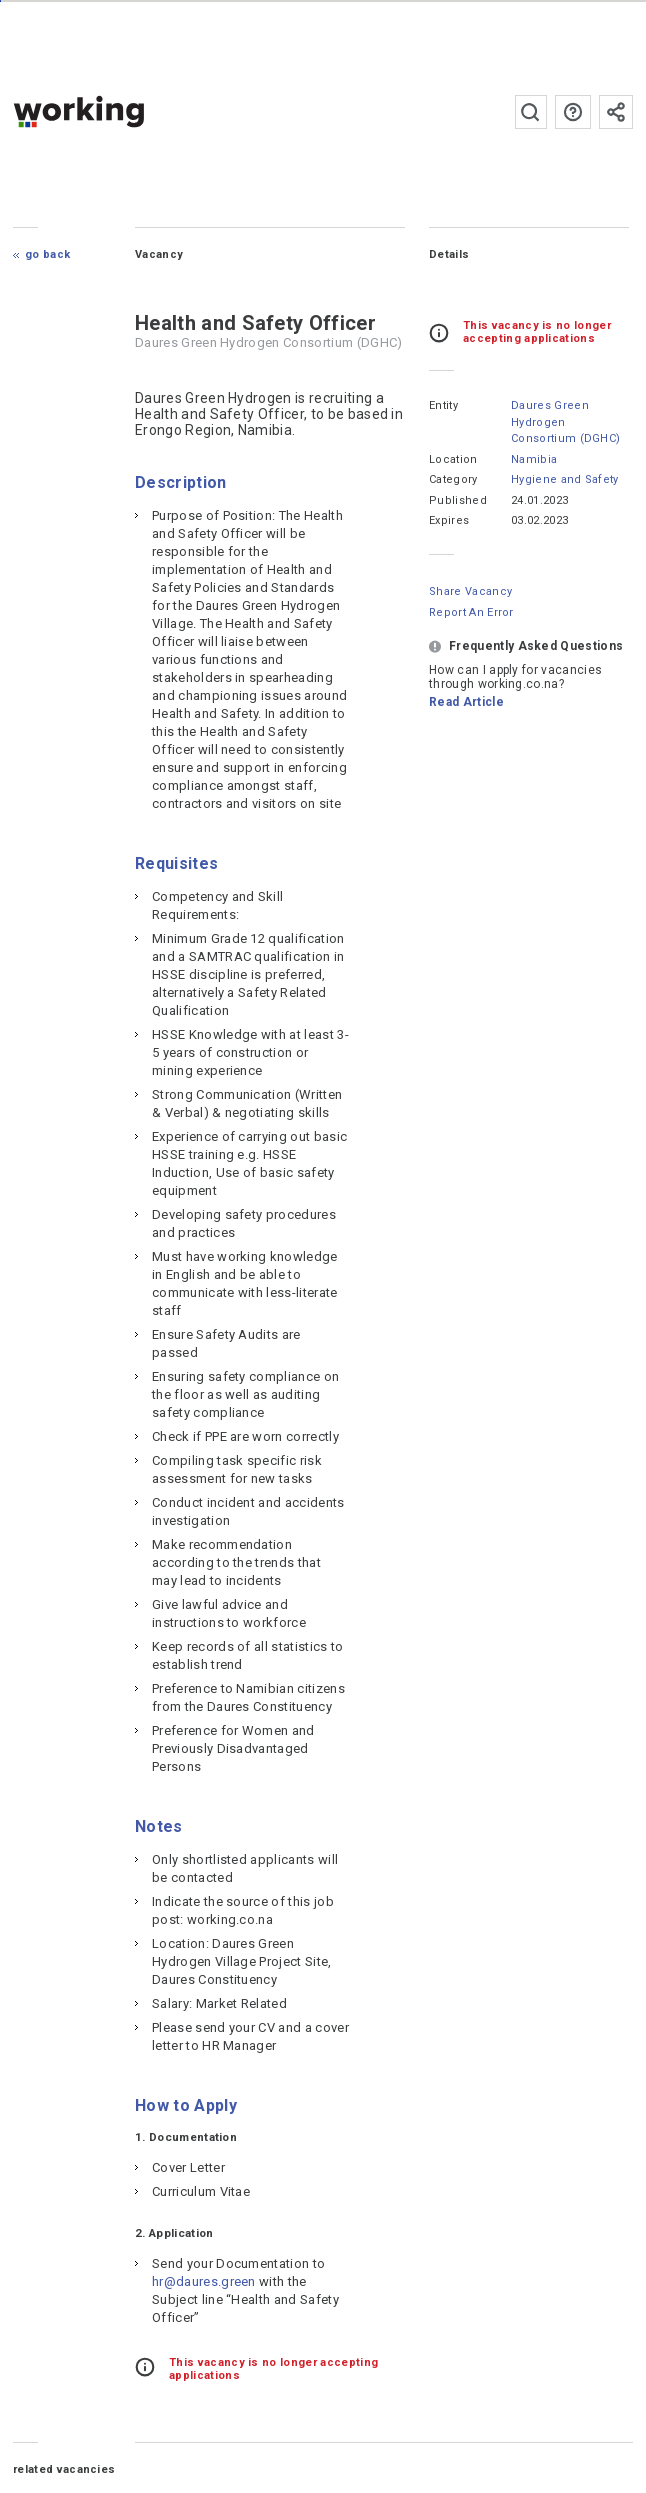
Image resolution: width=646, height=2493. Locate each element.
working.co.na (118, 111)
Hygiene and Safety (565, 479)
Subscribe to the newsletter (616, 112)
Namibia (534, 459)
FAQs (573, 112)
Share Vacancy (470, 591)
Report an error (471, 612)
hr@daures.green (204, 2281)
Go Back (47, 254)
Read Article (466, 702)
